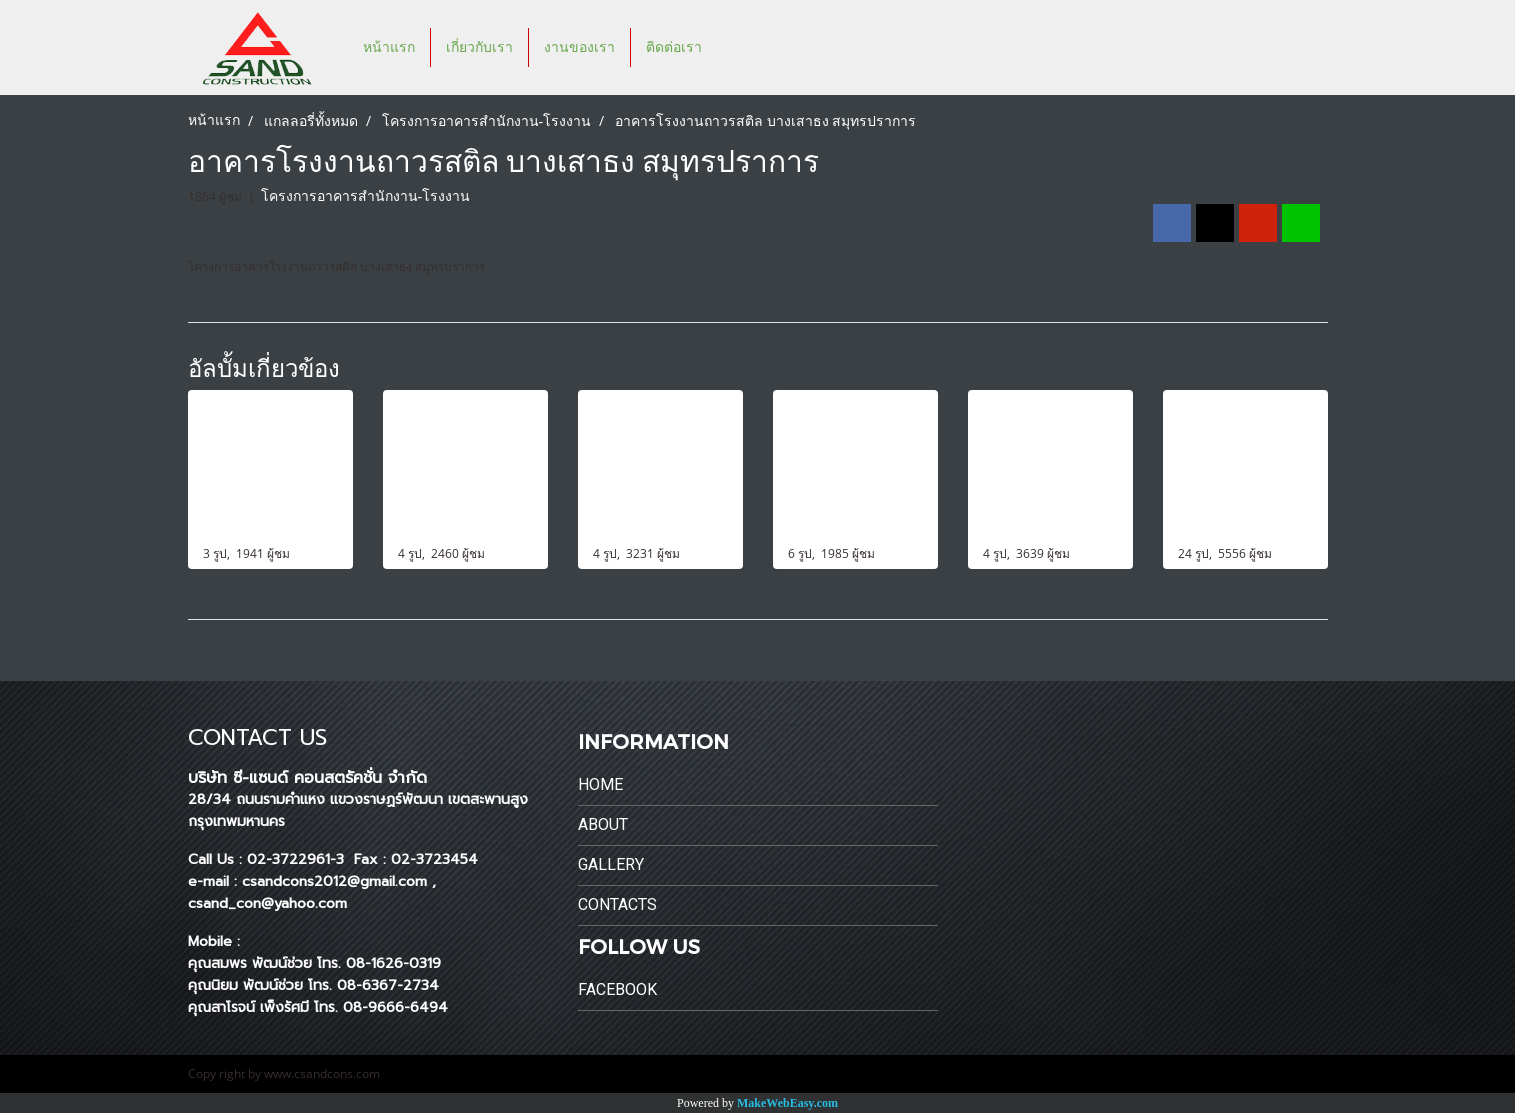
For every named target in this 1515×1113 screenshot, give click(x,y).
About (603, 824)
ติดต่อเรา (674, 47)
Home (600, 784)
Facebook (617, 989)
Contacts (617, 904)
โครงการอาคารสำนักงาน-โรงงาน (366, 196)
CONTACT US (257, 737)
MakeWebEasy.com (787, 1103)
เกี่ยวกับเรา (479, 47)
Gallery (611, 864)
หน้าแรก (389, 47)
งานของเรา (579, 47)
